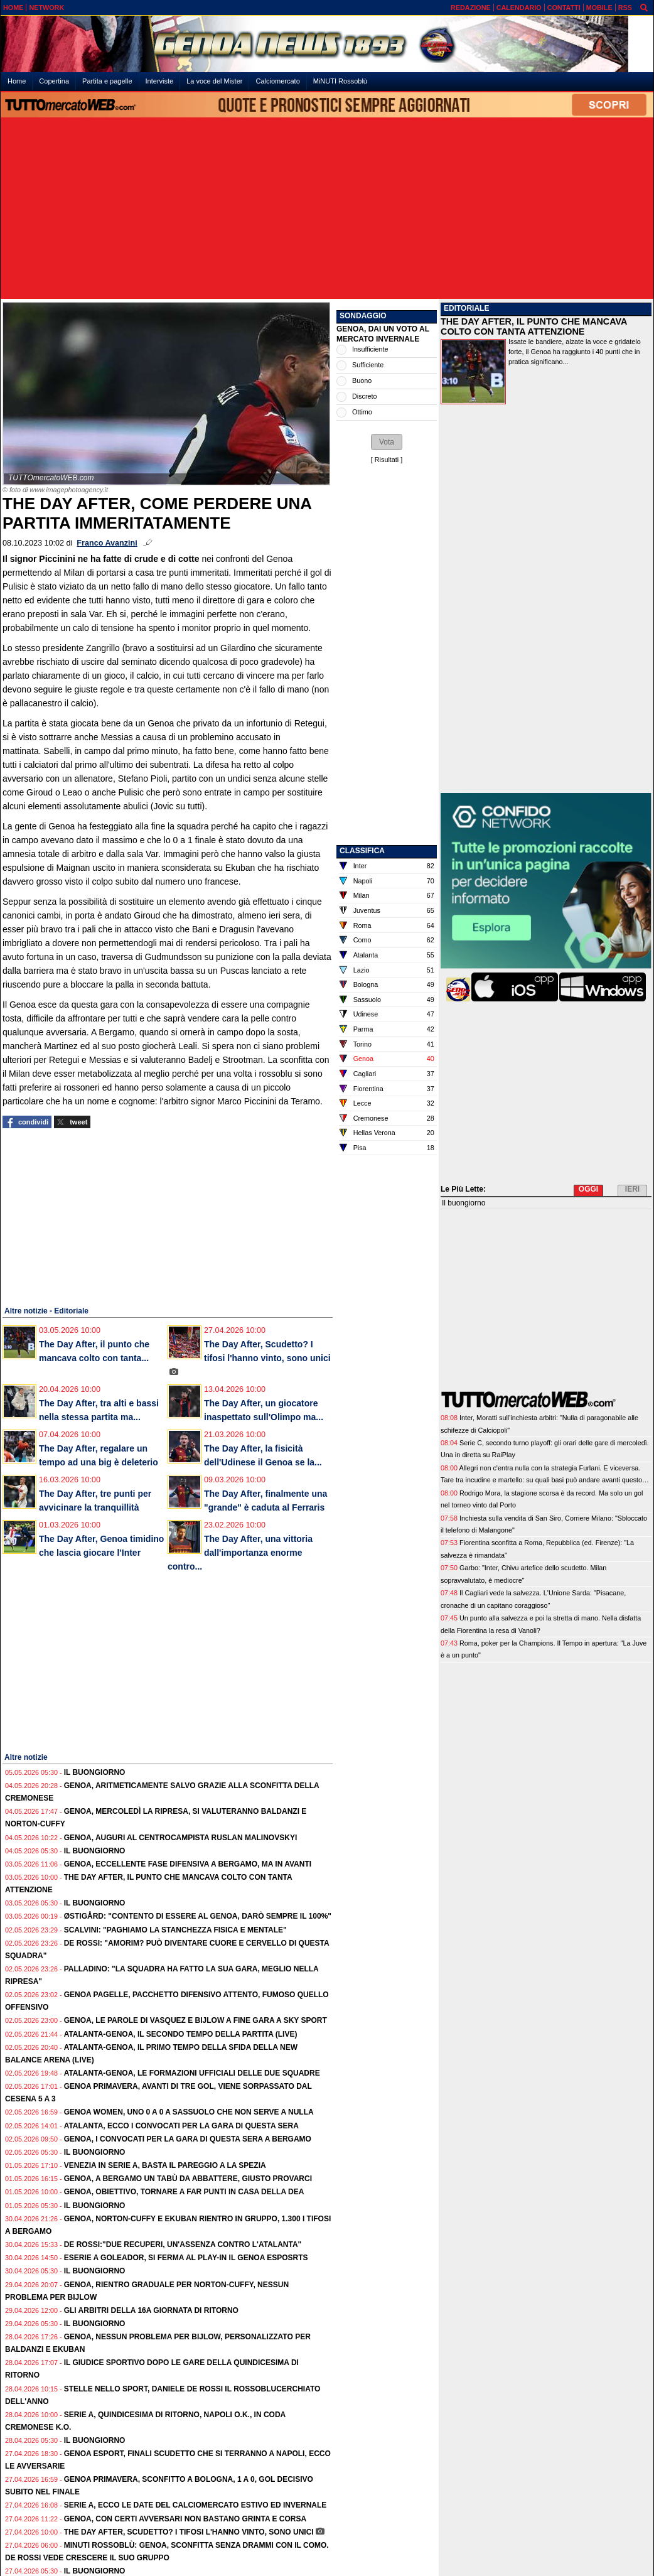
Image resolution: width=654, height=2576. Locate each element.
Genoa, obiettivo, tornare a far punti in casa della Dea (184, 2191)
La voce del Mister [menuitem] (214, 81)
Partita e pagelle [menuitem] (107, 81)
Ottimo (362, 412)
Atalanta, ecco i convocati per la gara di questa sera (181, 2125)
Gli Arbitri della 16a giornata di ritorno (151, 2310)
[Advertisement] (327, 209)
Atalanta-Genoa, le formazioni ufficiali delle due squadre (192, 2073)
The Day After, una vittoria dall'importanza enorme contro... (240, 1552)
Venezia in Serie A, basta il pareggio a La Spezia (165, 2165)
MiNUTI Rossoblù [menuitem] (340, 81)
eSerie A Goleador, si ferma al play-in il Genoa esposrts (186, 2257)
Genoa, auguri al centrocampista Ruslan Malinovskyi (181, 1837)
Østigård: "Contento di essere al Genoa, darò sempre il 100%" (197, 1916)
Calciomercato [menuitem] (277, 81)
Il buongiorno (95, 1772)
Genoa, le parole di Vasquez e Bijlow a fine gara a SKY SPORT (195, 2020)
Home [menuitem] (17, 81)
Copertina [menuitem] (54, 81)
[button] (386, 442)
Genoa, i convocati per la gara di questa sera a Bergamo (187, 2139)
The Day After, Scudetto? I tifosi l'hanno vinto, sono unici (189, 2532)
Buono (362, 380)
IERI (632, 1189)
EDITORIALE (466, 308)
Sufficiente (367, 365)
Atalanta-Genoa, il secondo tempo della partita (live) (181, 2034)
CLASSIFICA (362, 850)
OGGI (588, 1189)
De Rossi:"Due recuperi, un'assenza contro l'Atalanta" (183, 2244)
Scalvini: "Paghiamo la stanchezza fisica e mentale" (175, 1930)
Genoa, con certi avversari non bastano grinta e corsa (185, 2518)
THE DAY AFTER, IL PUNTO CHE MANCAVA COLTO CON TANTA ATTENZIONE (534, 326)
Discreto (364, 396)
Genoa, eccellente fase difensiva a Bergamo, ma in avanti (187, 1864)
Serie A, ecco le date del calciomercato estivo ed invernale (195, 2505)
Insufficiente (370, 349)
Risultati (387, 459)
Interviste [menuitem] (160, 81)
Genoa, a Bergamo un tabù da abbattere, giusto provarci (188, 2178)
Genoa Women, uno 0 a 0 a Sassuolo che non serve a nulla (189, 2112)
